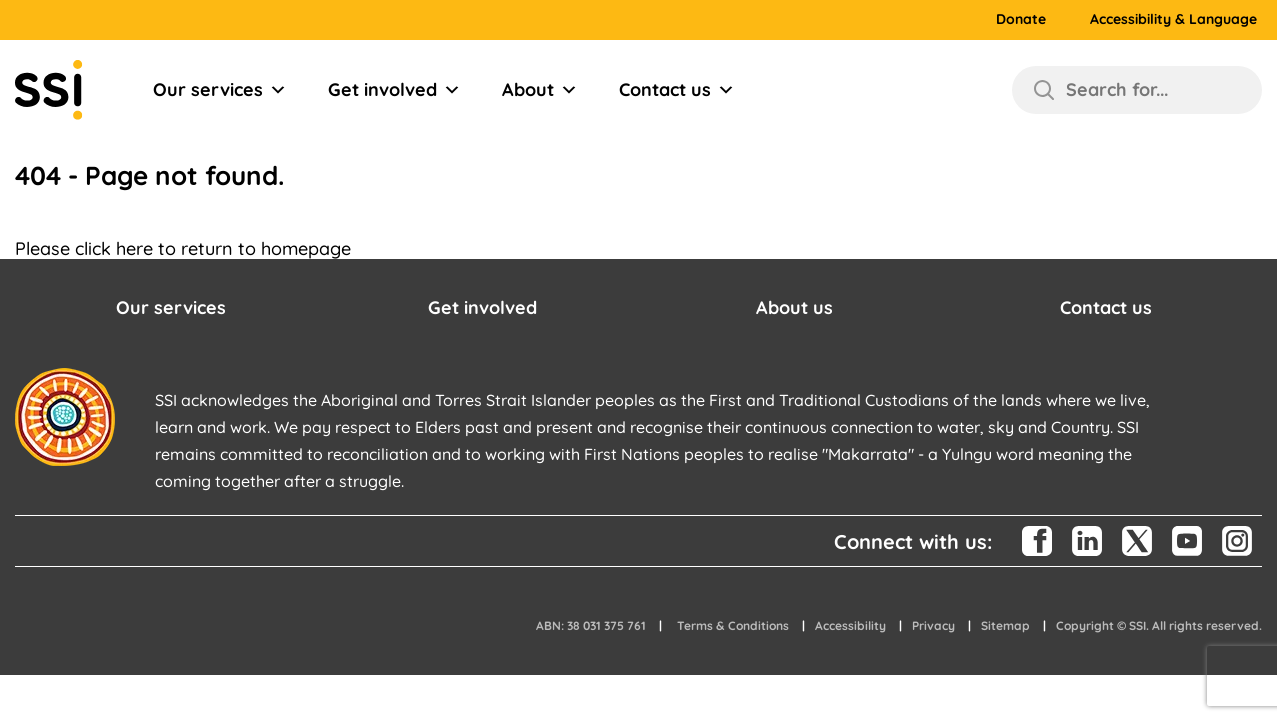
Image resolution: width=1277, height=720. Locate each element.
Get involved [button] (482, 307)
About (540, 90)
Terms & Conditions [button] (733, 625)
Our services (220, 90)
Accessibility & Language (1173, 19)
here (134, 248)
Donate (1021, 19)
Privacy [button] (933, 625)
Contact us (677, 90)
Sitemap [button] (1005, 625)
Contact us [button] (1106, 307)
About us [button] (794, 307)
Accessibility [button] (850, 625)
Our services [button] (171, 307)
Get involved (394, 90)
